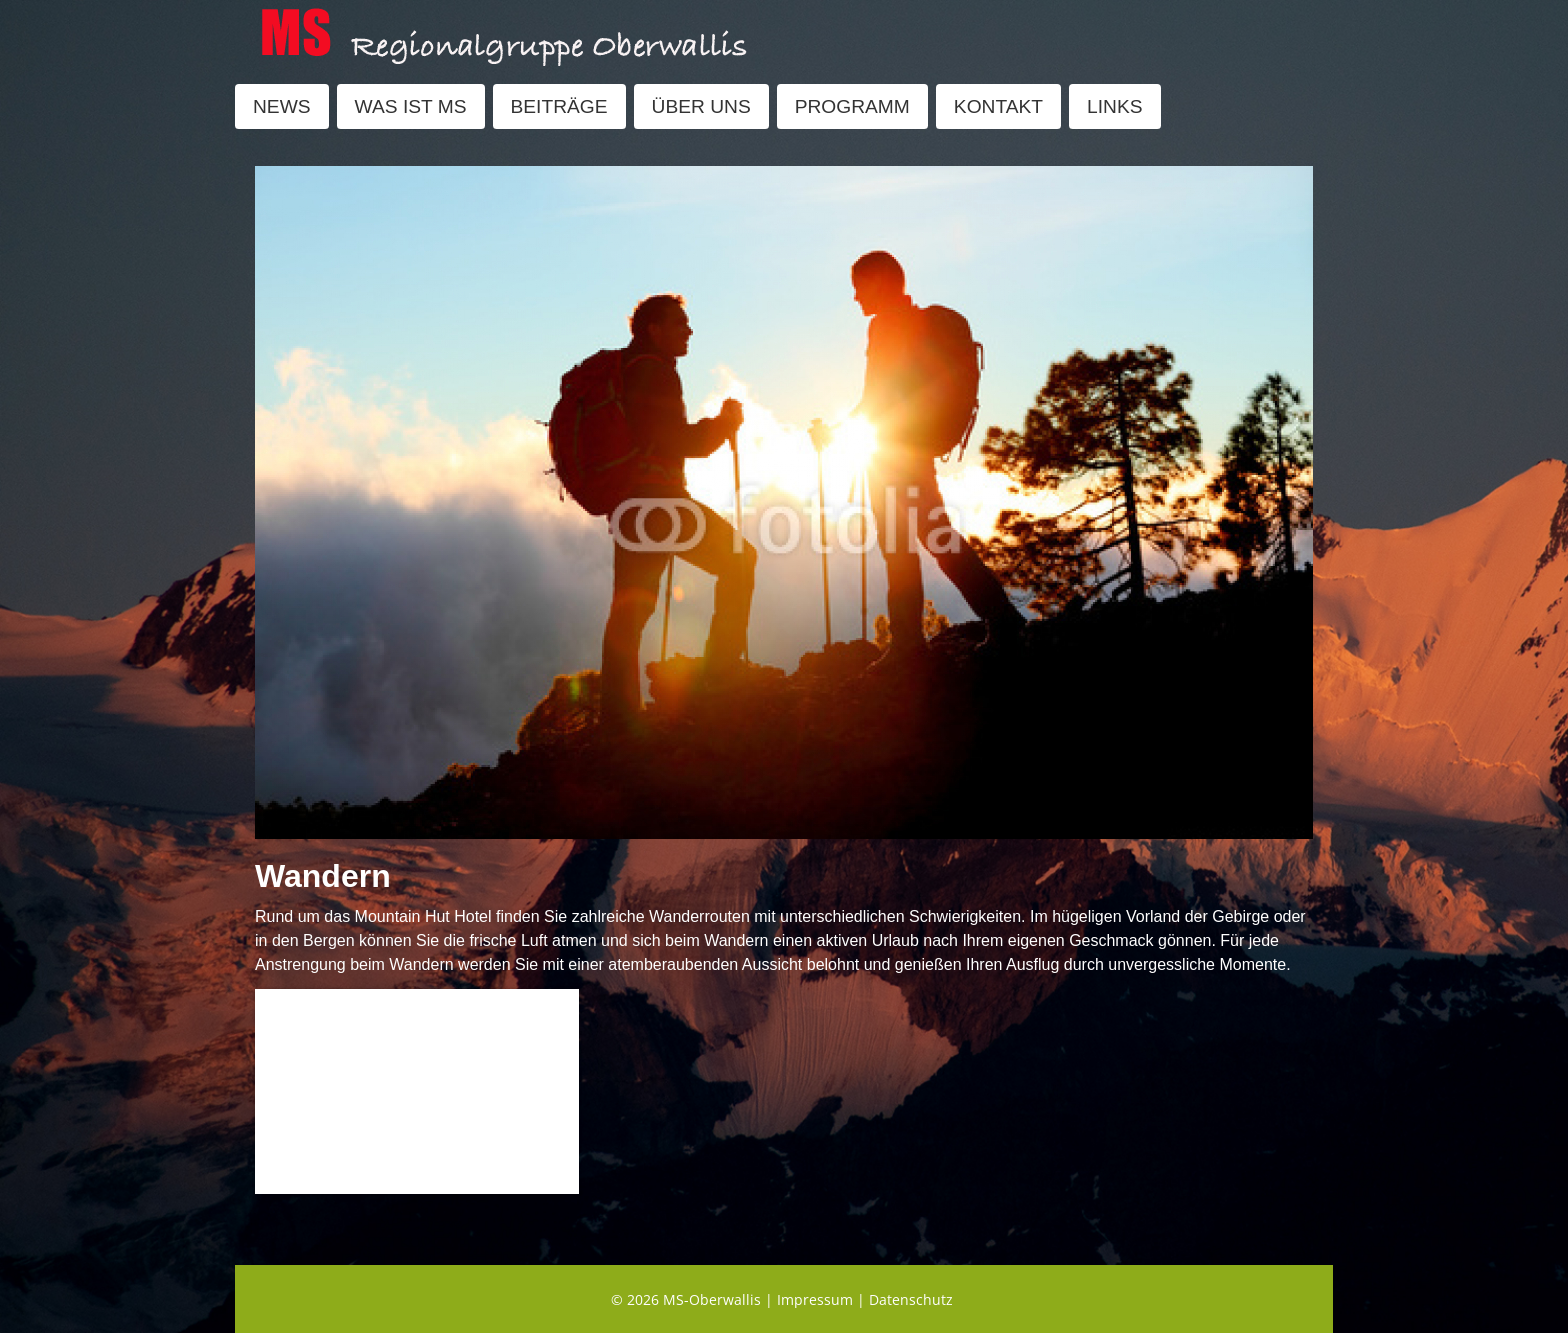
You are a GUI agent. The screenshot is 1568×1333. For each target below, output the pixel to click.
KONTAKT (998, 106)
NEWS (282, 106)
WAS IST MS (411, 106)
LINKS (1114, 106)
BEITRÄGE (559, 106)
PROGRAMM (852, 106)
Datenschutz (911, 1299)
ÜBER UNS (701, 106)
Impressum (815, 1299)
